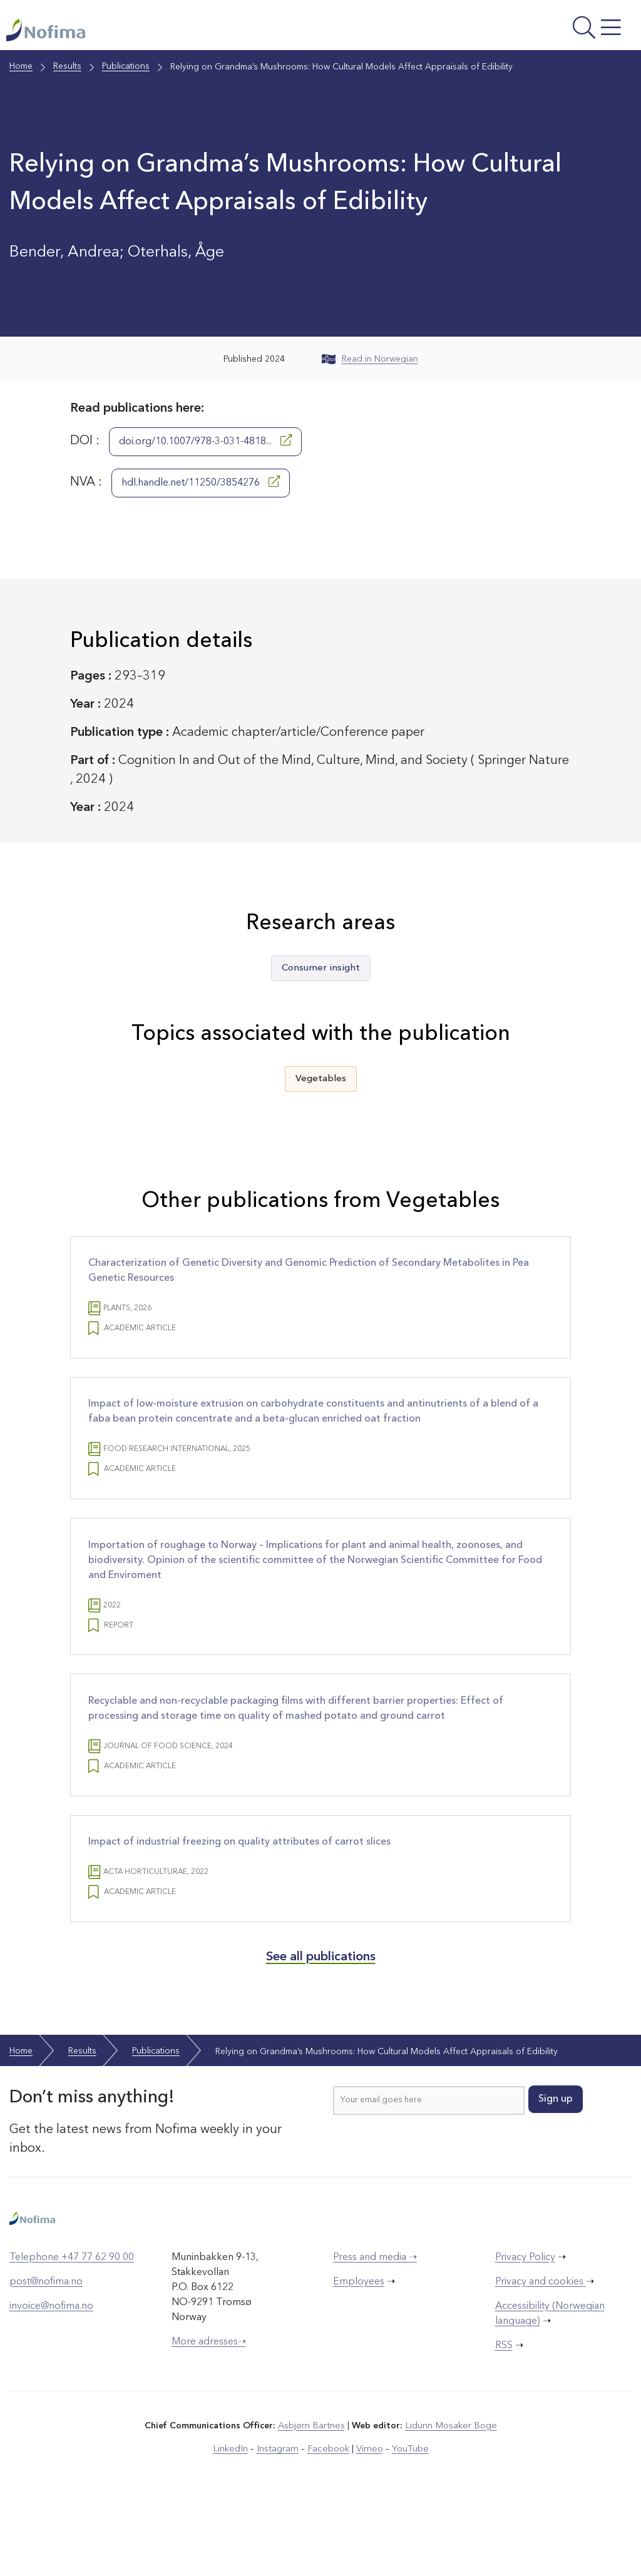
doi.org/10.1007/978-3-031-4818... (205, 452)
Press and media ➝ (375, 2328)
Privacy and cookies (540, 2353)
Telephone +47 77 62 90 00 (71, 2328)
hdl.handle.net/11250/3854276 (200, 493)
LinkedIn (234, 2519)
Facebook (327, 2519)
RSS (504, 2416)
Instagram (279, 2519)
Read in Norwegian (370, 371)
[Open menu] (517, 34)
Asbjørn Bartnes (313, 2496)
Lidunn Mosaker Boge (450, 2496)
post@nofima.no (46, 2353)
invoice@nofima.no (51, 2377)
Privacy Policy (525, 2328)
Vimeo (366, 2519)
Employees (358, 2353)
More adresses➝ (209, 2413)
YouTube (406, 2519)
